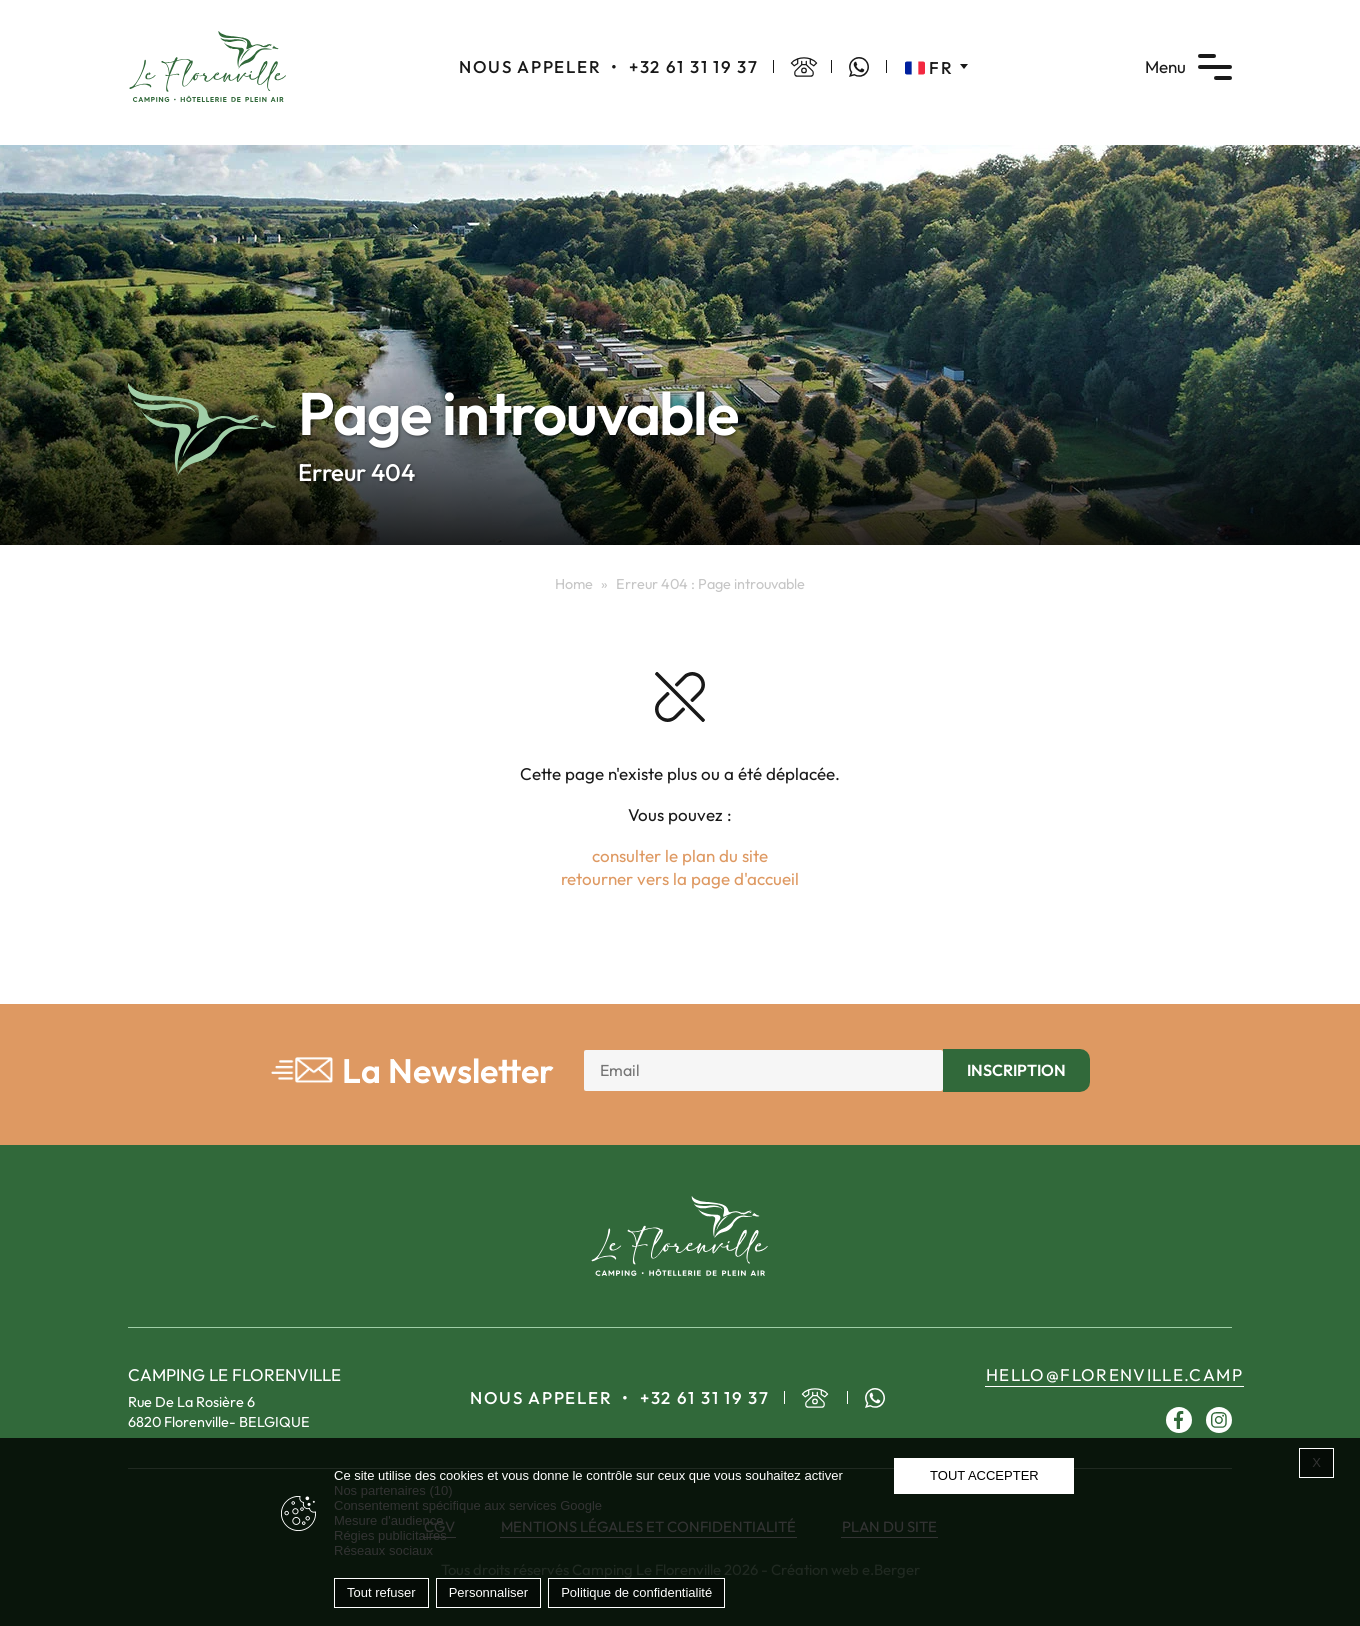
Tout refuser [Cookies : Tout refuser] (381, 1592)
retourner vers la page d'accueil (680, 878)
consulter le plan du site (680, 855)
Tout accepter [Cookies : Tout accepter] (984, 1475)
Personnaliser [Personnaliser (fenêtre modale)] (489, 1592)
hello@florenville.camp (1114, 1374)
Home (574, 584)
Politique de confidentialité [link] (636, 1592)
